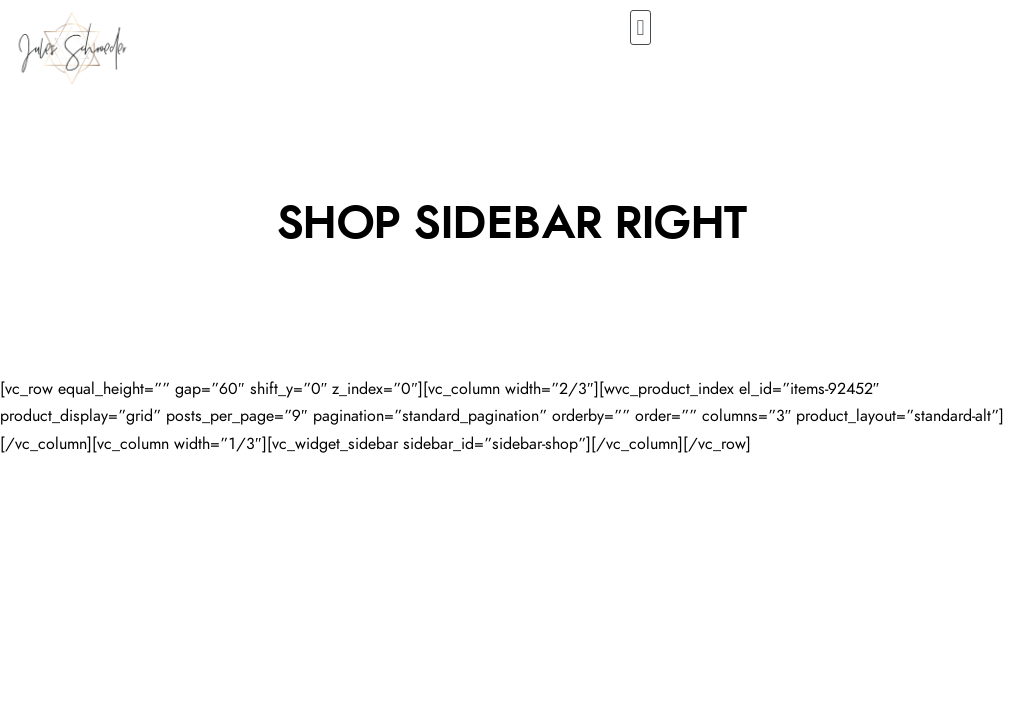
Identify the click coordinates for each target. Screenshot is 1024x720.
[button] (640, 27)
